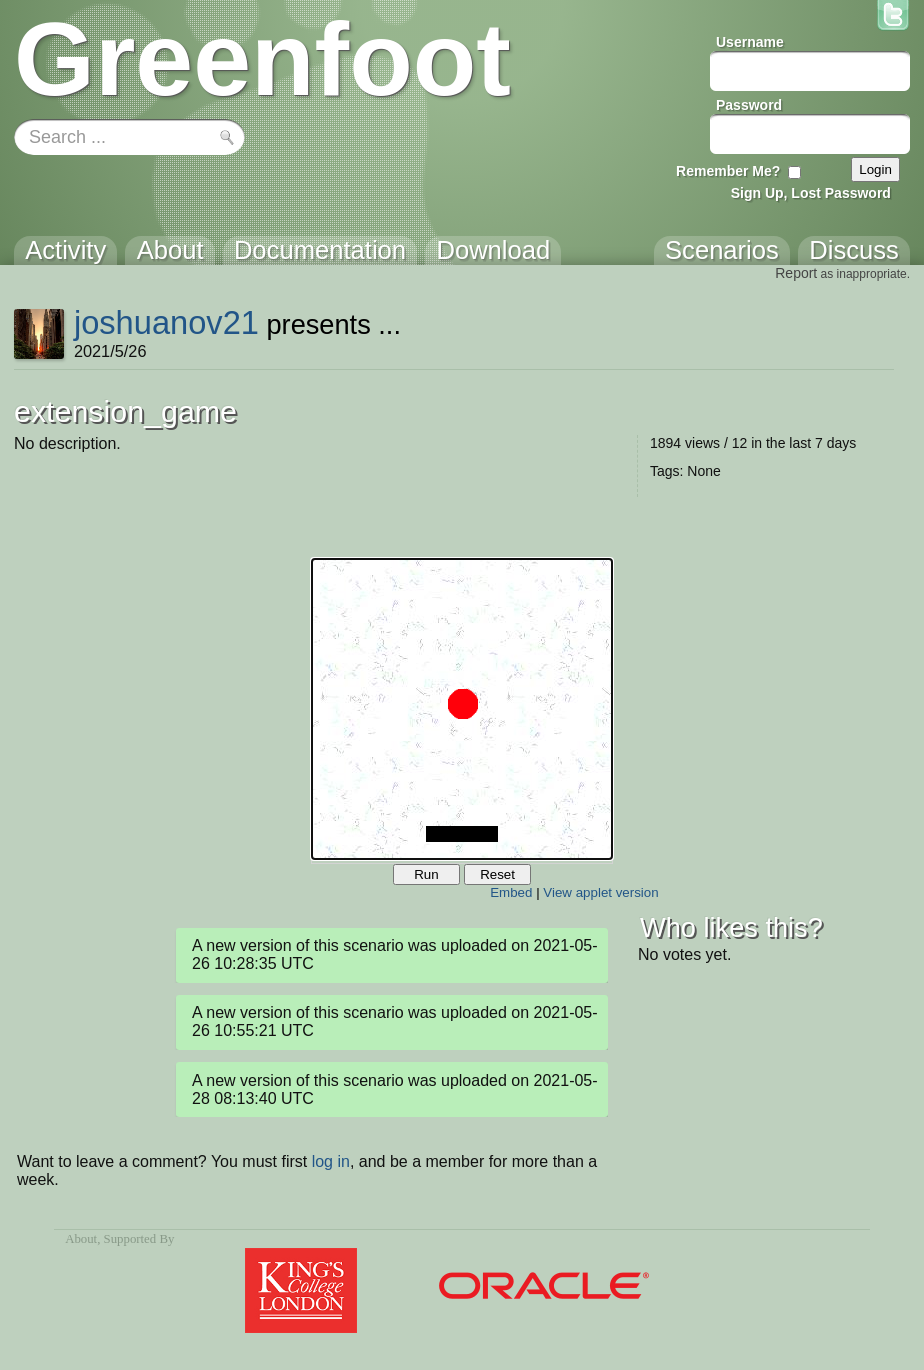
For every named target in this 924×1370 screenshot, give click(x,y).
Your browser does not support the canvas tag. (462, 709)
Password (749, 105)
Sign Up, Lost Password (811, 193)
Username (750, 42)
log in (331, 1161)
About (81, 1239)
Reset (497, 874)
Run (426, 874)
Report (796, 273)
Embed (511, 892)
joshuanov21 (166, 322)
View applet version (600, 892)
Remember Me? (728, 171)
